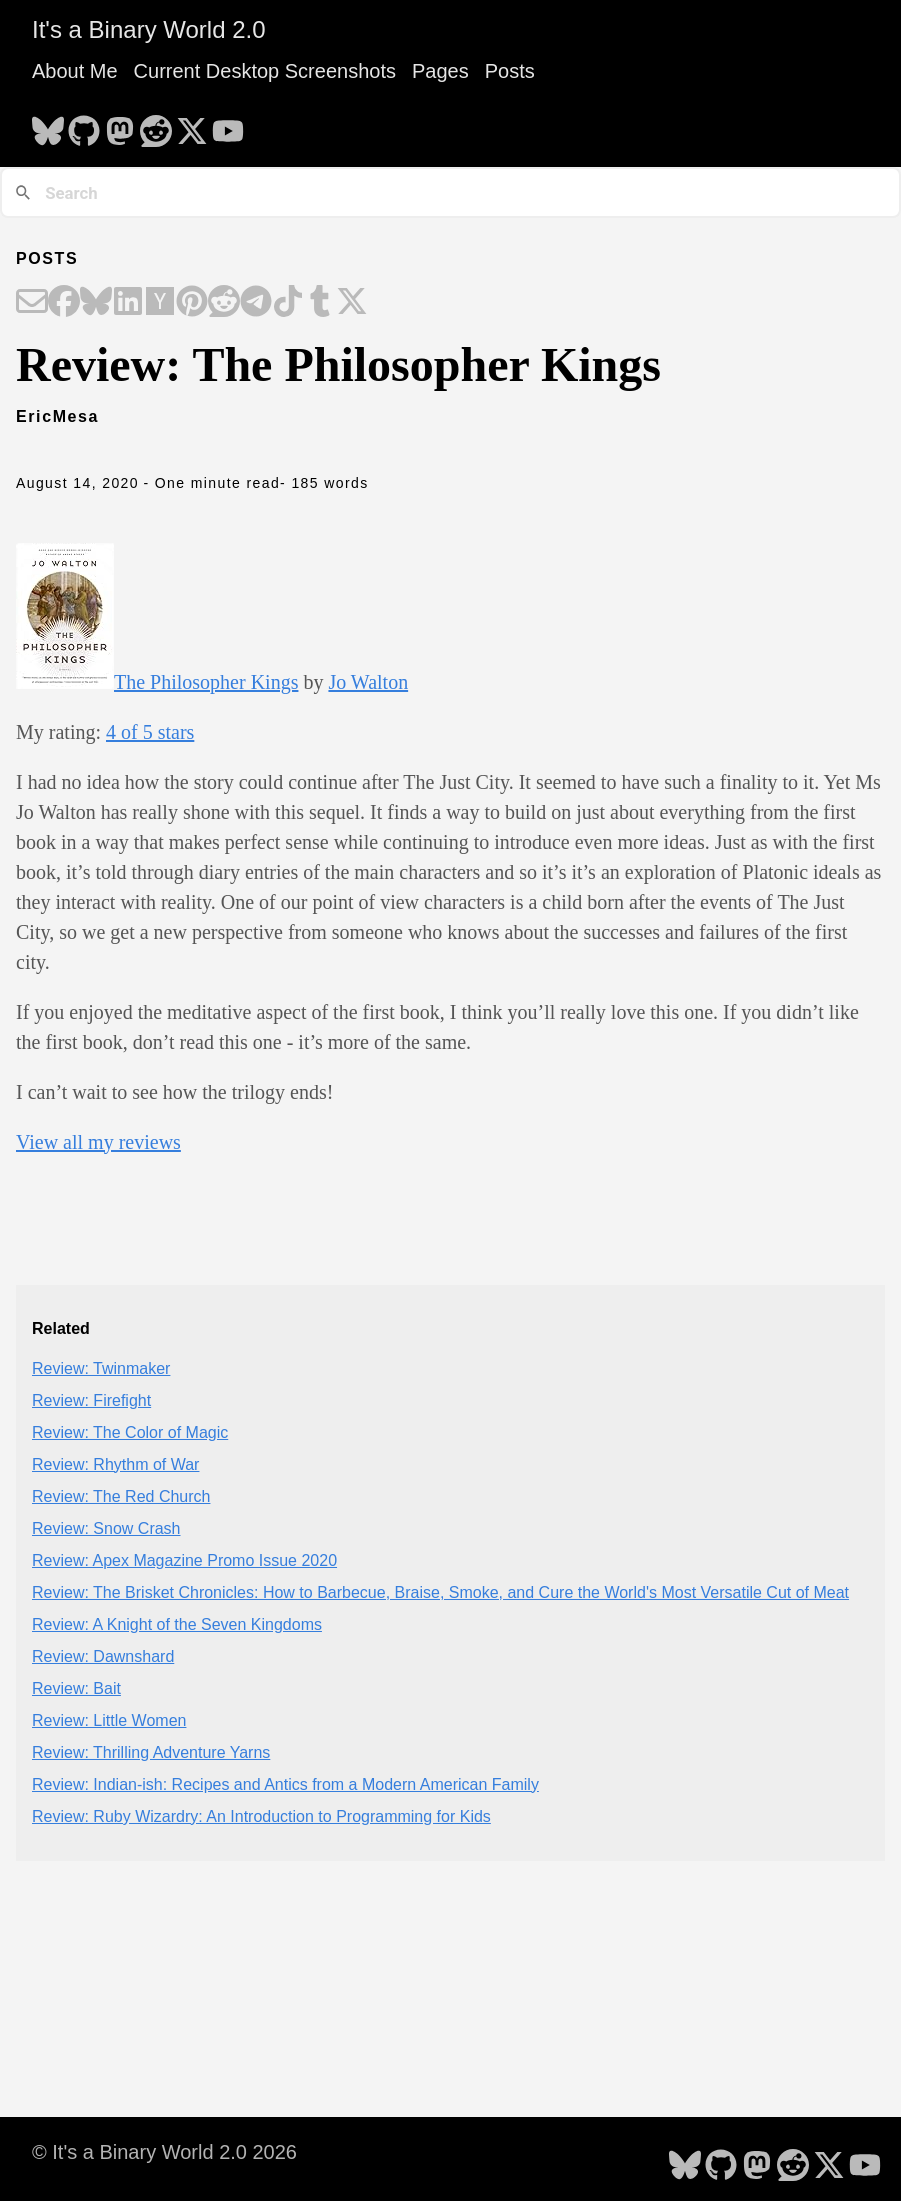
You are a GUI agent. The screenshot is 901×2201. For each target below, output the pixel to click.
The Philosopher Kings (206, 682)
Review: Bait (76, 1688)
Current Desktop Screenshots (265, 71)
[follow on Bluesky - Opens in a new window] (48, 125)
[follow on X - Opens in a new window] (192, 125)
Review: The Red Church (121, 1496)
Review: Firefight (91, 1400)
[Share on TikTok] (288, 303)
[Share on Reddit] (224, 303)
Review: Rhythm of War (115, 1464)
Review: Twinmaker (101, 1368)
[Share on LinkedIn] (128, 303)
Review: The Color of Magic (130, 1432)
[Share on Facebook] (64, 303)
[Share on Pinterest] (192, 303)
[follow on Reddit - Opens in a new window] (156, 125)
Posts (510, 71)
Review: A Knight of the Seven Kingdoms (177, 1624)
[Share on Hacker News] (160, 303)
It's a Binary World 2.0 (149, 29)
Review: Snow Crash (106, 1528)
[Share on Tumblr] (320, 303)
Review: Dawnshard (103, 1656)
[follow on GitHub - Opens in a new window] (84, 125)
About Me (75, 71)
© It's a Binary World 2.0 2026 (164, 2152)
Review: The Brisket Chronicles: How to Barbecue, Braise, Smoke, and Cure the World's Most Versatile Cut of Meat (440, 1592)
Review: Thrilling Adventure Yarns (151, 1752)
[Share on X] (352, 303)
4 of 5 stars (150, 732)
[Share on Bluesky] (96, 303)
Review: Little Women (109, 1720)
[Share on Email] (32, 303)
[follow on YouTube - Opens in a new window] (228, 125)
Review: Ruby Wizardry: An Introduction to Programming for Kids (261, 1816)
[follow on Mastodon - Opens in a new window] (120, 125)
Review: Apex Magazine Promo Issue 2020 (184, 1560)
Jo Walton (368, 682)
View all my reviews (98, 1142)
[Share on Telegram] (256, 303)
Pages (440, 71)
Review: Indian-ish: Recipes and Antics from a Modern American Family (285, 1784)
